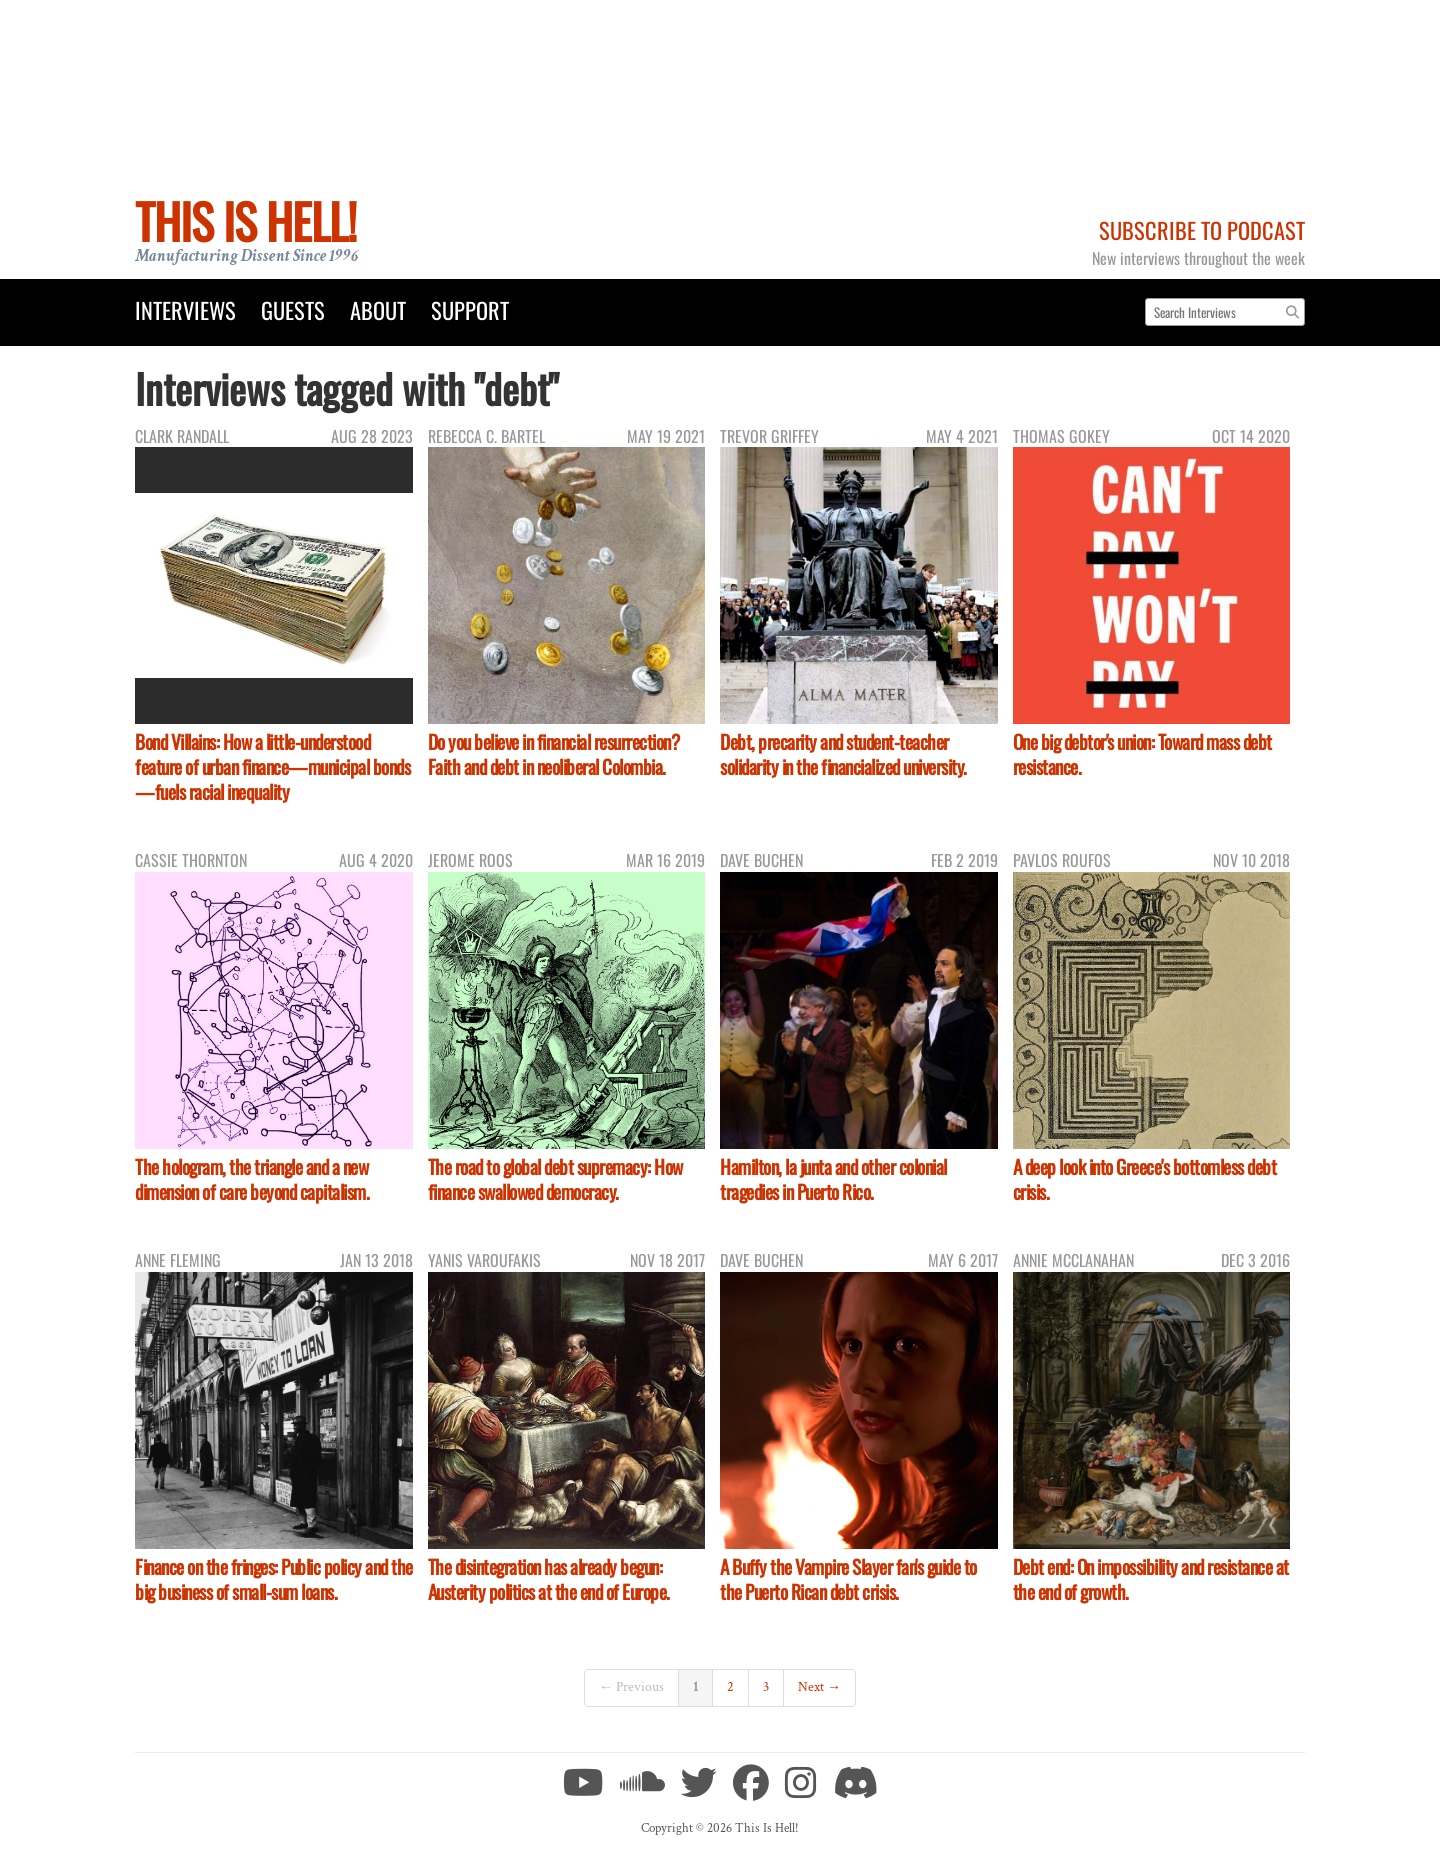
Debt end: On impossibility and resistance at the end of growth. (1151, 1579)
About (378, 309)
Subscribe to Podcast (1202, 229)
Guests (293, 309)
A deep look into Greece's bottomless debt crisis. (1145, 1179)
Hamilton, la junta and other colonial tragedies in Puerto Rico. (833, 1179)
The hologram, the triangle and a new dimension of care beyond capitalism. (252, 1179)
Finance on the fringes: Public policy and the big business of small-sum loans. (274, 1579)
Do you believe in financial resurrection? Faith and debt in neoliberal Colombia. (554, 754)
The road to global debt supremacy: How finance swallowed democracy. (555, 1179)
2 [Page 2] (730, 1687)
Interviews (185, 309)
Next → (819, 1687)
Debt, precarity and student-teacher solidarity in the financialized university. (843, 754)
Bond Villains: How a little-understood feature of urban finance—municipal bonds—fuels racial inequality (272, 766)
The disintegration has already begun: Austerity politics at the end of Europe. (549, 1579)
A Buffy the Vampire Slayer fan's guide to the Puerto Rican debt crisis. (848, 1579)
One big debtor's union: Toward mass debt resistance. (1142, 754)
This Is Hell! (245, 220)
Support (470, 309)
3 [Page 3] (766, 1687)
